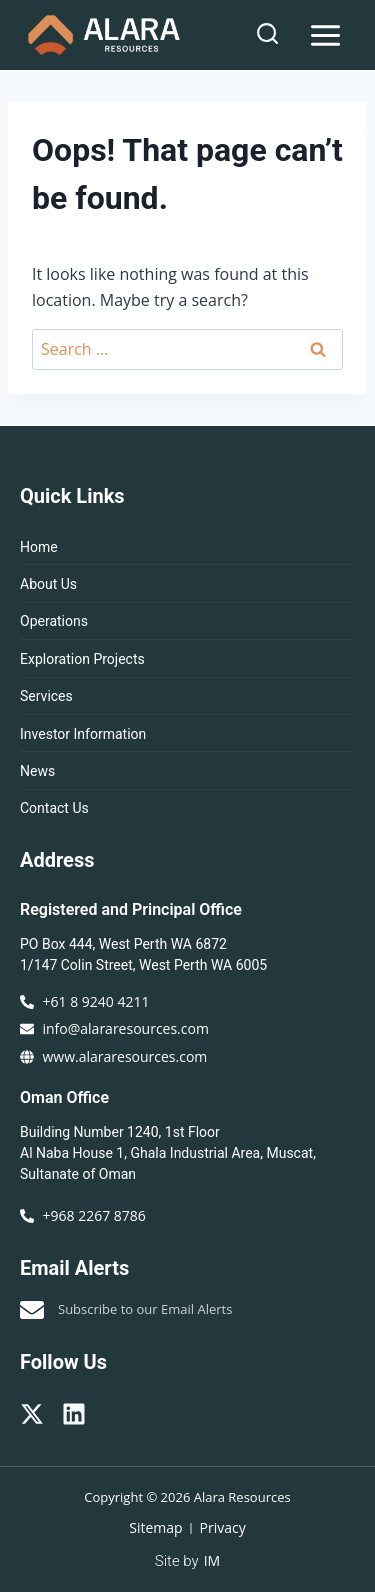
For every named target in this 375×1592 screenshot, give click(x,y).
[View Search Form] (267, 34)
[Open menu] (325, 35)
